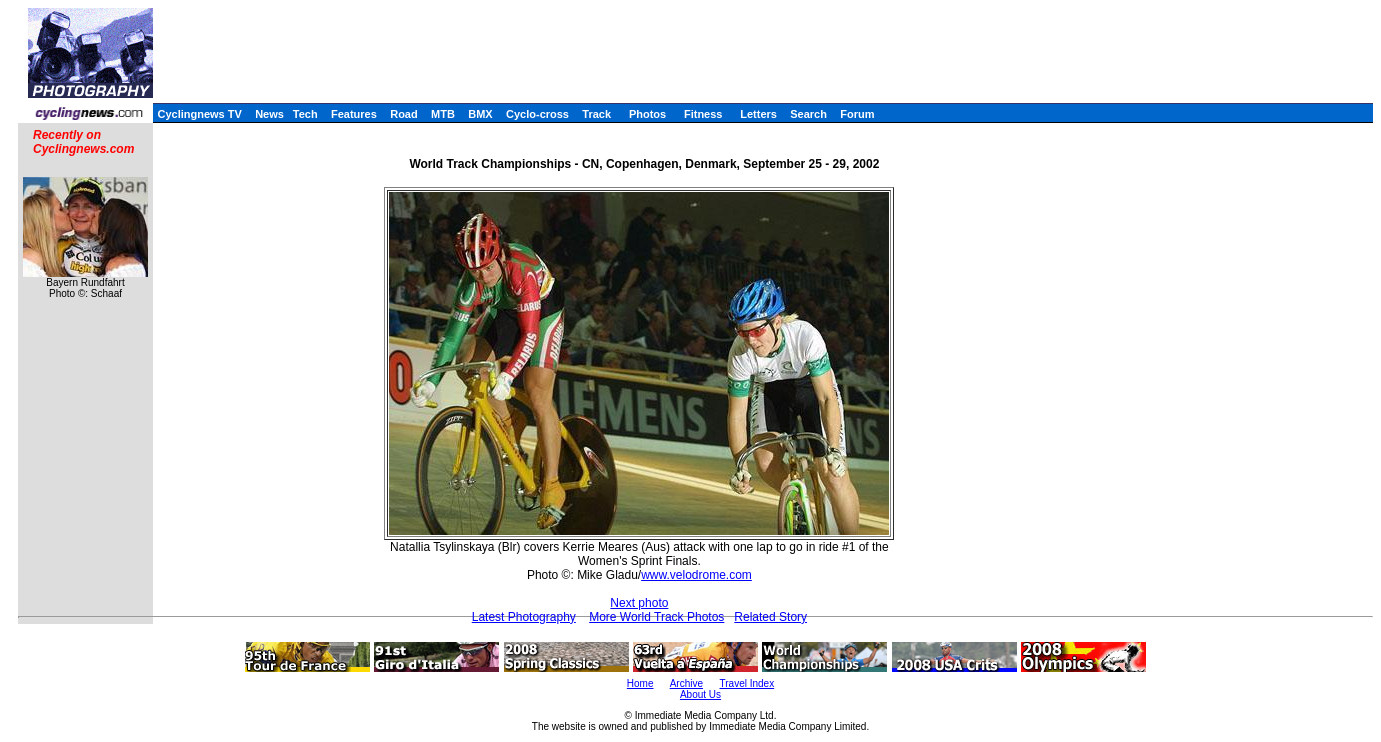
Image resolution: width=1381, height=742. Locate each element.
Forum (857, 114)
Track (596, 114)
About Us (700, 694)
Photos (647, 114)
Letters (758, 114)
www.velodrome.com (696, 575)
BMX (480, 114)
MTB (443, 114)
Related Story (770, 617)
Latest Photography (524, 617)
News (269, 114)
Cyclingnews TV (199, 114)
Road (404, 114)
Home (640, 683)
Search (808, 114)
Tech (305, 114)
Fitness (703, 114)
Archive (686, 683)
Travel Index (747, 683)
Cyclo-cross (537, 114)
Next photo (639, 603)
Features (354, 114)
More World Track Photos (656, 617)
